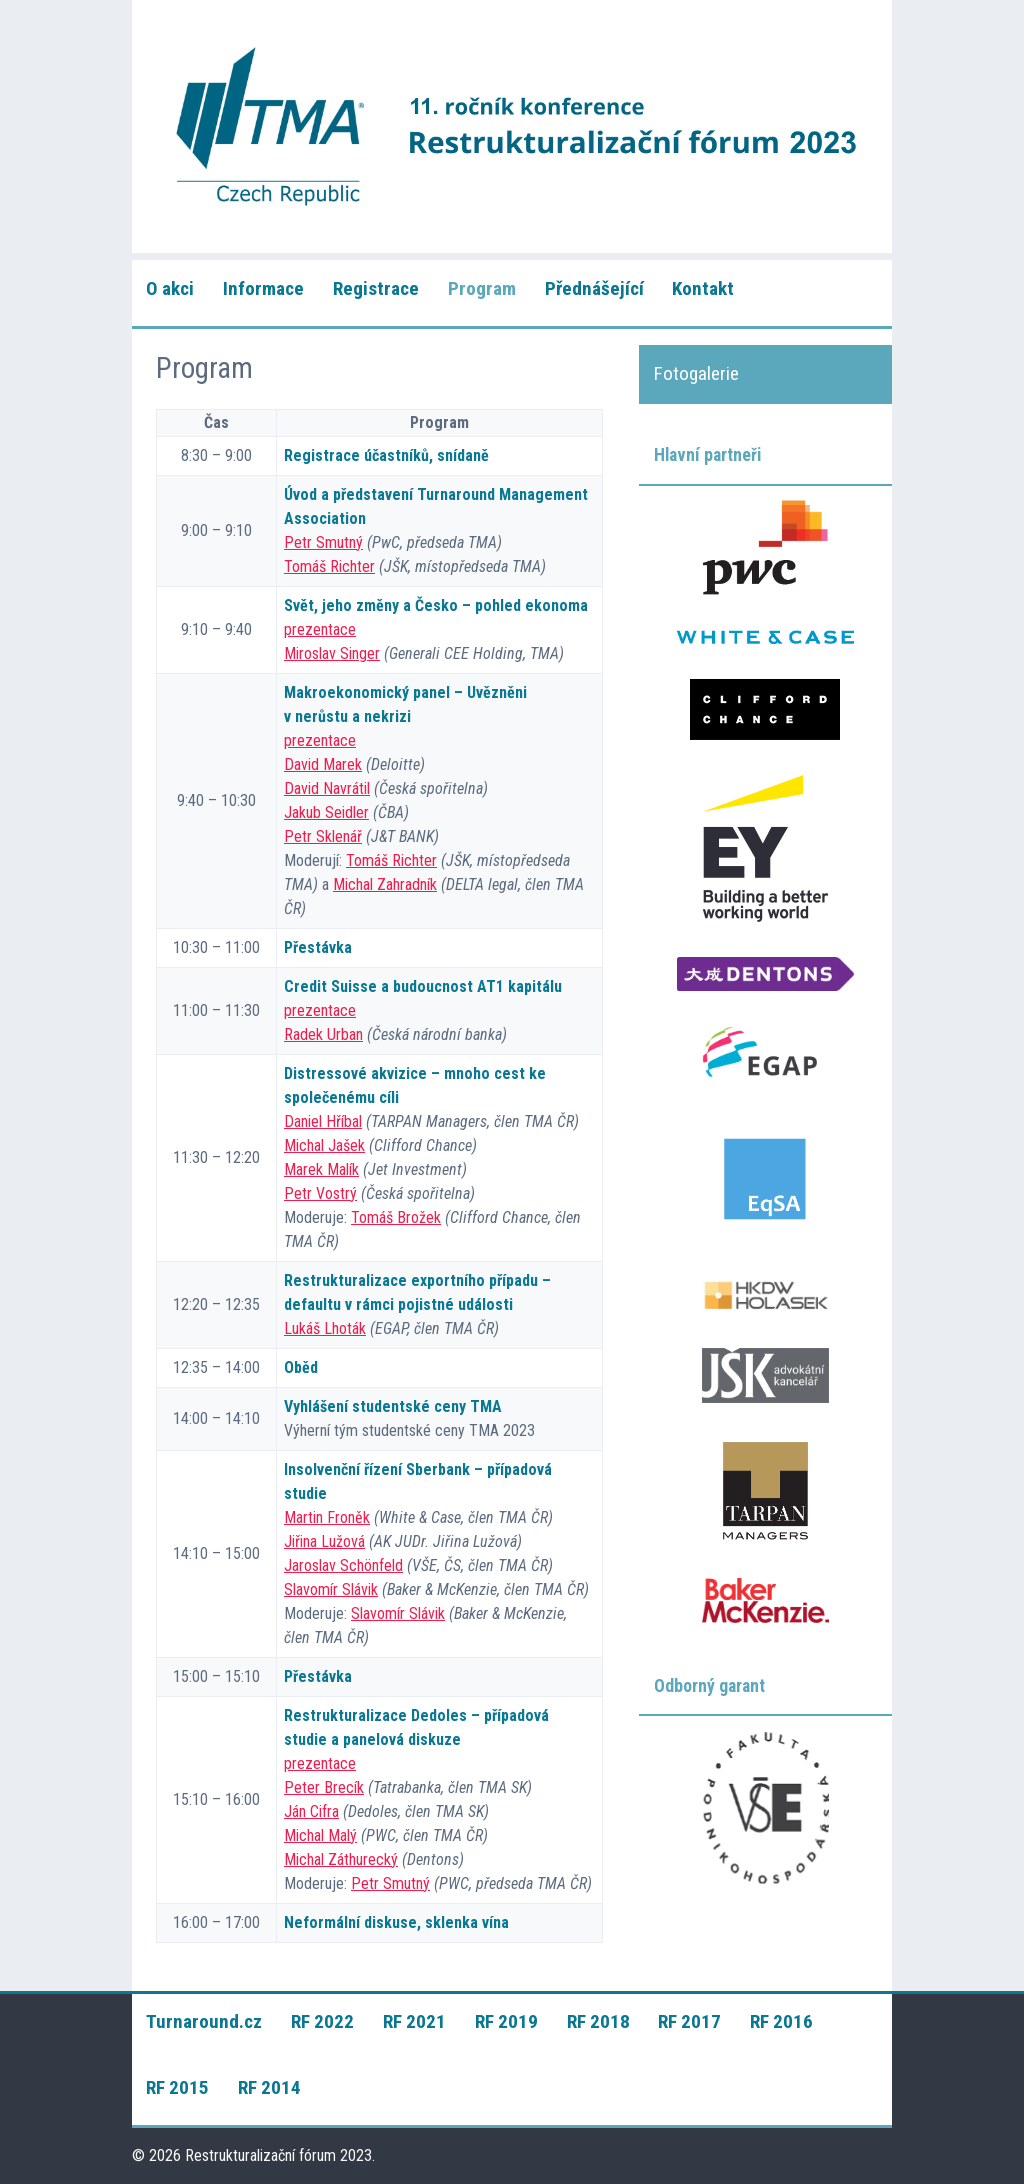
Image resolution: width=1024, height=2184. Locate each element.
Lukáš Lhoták (325, 1328)
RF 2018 (598, 2021)
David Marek (323, 764)
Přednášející (594, 288)
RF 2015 (177, 2087)
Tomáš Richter (329, 566)
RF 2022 (322, 2021)
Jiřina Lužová (324, 1541)
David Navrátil (327, 788)
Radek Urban (323, 1034)
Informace (263, 288)
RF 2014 (269, 2087)
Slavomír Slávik (331, 1589)
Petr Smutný (323, 542)
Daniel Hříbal (323, 1121)
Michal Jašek (324, 1145)
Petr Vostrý (320, 1193)
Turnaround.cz (204, 2021)
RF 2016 (781, 2021)
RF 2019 (506, 2021)
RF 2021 (414, 2021)
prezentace (320, 629)
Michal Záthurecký (341, 1859)
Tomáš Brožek (396, 1217)
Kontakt (703, 288)
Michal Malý (320, 1835)
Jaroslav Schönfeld (343, 1565)
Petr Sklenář (323, 836)
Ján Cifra (311, 1811)
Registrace (376, 288)
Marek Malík (321, 1169)
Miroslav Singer (332, 653)
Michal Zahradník (385, 884)
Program (482, 288)
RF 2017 (689, 2021)
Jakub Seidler (326, 812)
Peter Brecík (324, 1787)
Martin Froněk (327, 1517)
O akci (170, 288)
